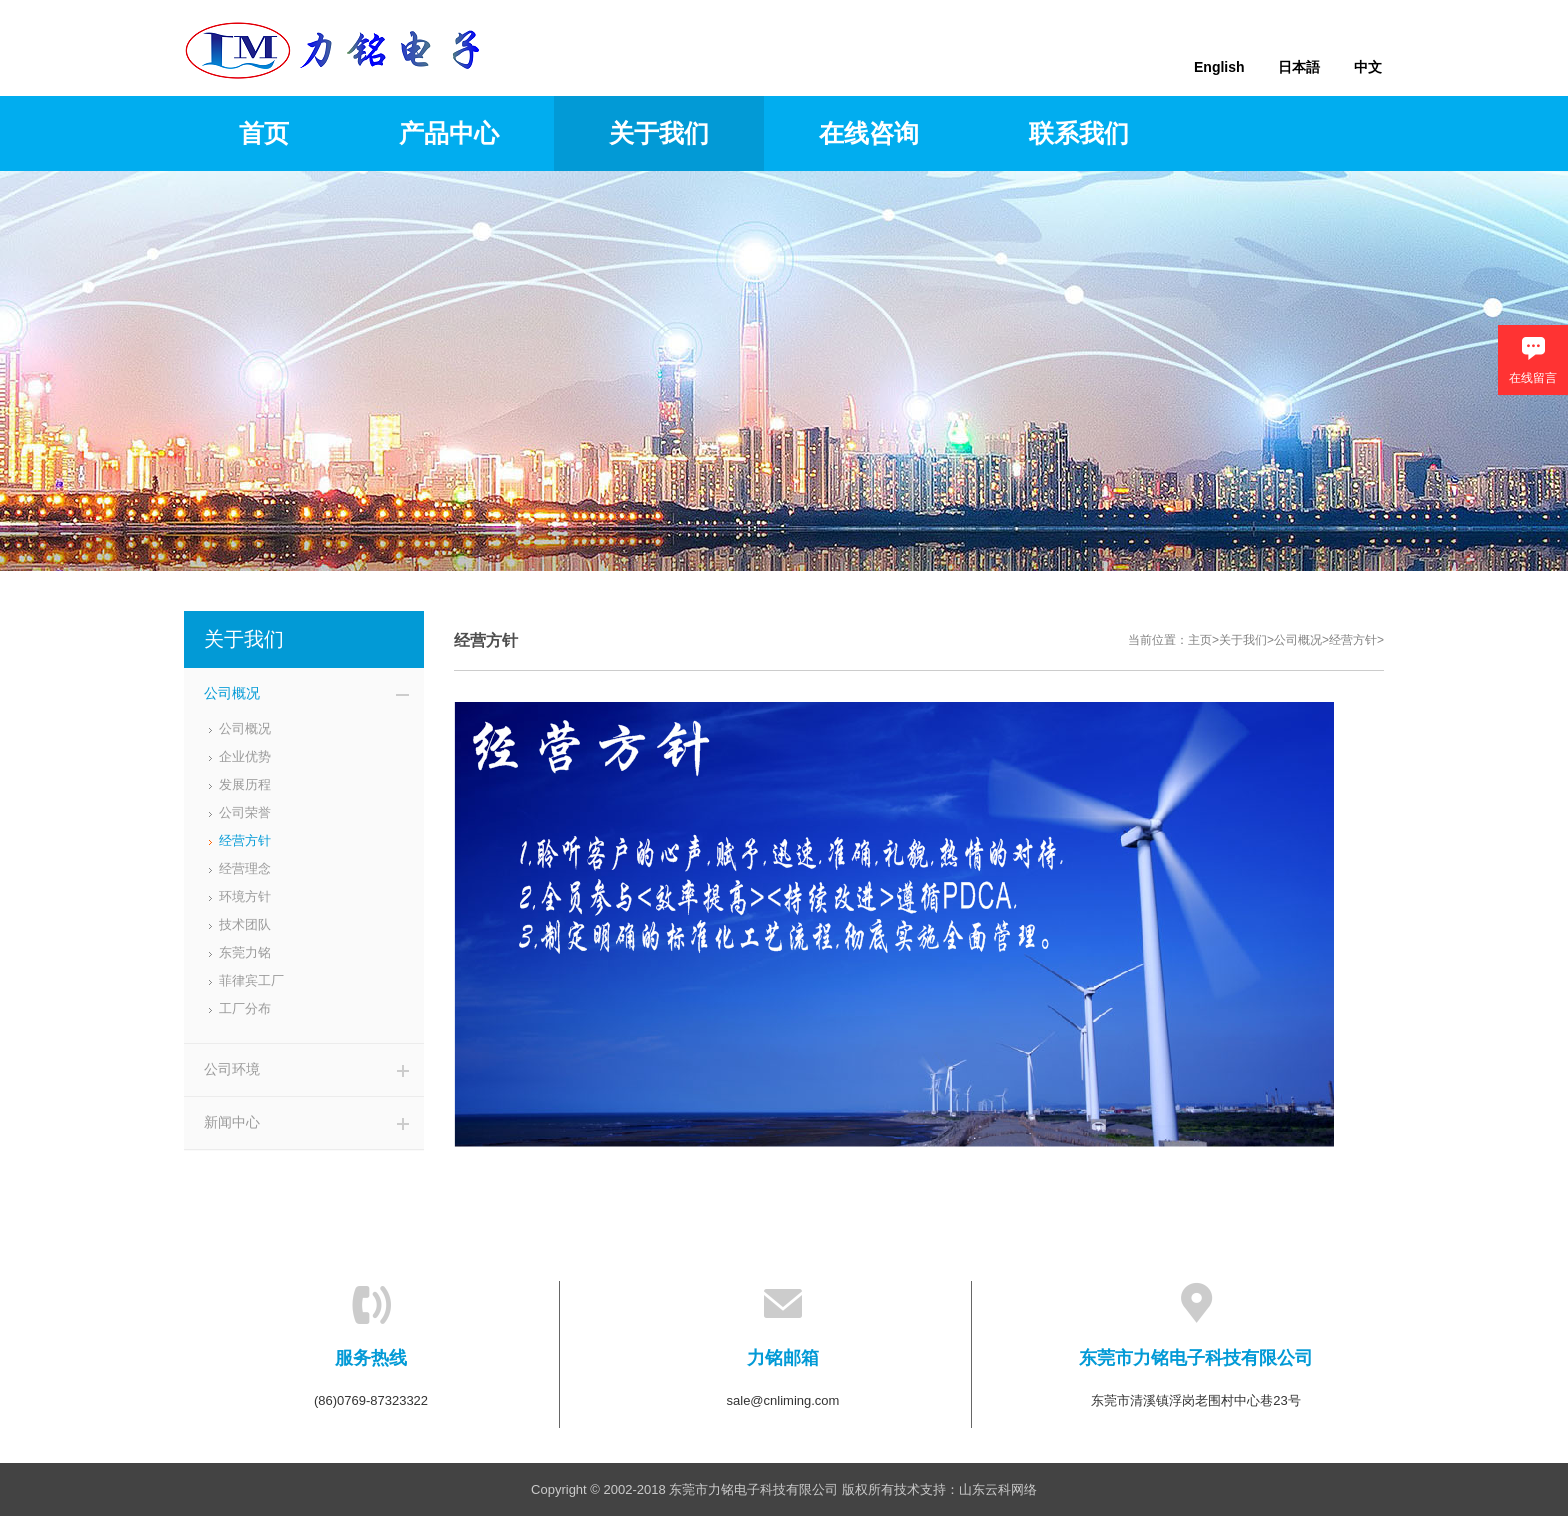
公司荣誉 (245, 812)
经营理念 (245, 868)
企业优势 (245, 756)
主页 (1200, 640)
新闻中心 (232, 1122)
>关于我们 (1239, 640)
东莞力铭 (245, 952)
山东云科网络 (998, 1489)
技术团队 (245, 924)
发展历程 (245, 784)
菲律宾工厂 (251, 980)
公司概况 (232, 693)
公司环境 (232, 1069)
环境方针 (245, 896)
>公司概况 (1294, 640)
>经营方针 (1349, 640)
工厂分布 (245, 1008)
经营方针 (245, 840)
